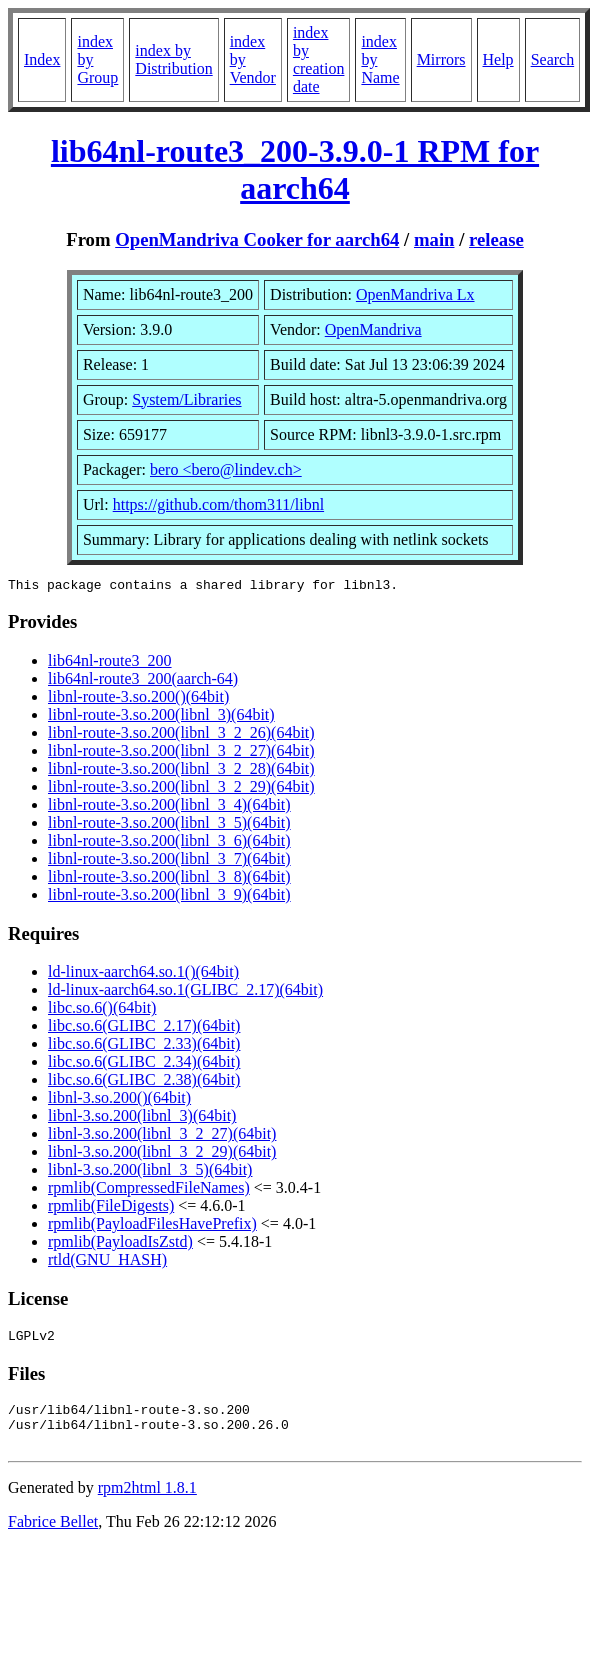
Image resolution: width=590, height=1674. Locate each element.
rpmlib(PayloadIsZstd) (120, 1244)
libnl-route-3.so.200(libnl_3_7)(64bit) (169, 861)
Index (42, 59)
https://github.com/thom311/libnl (218, 504)
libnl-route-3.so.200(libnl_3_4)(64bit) (169, 807)
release (496, 239)
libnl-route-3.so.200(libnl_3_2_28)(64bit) (181, 771)
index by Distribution (173, 59)
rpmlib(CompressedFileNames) (149, 1190)
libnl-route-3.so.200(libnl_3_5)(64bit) (169, 825)
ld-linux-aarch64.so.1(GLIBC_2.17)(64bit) (185, 992)
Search (553, 59)
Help (498, 59)
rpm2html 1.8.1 (147, 1502)
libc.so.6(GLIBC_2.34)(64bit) (144, 1064)
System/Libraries (186, 399)
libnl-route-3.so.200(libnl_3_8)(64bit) (169, 879)
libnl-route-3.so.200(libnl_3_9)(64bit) (169, 897)
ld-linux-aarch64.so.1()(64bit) (143, 974)
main (434, 239)
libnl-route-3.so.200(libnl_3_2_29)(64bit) (181, 789)
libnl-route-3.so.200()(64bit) (138, 699)
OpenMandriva (373, 329)
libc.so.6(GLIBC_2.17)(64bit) (144, 1028)
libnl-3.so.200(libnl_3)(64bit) (142, 1118)
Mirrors (441, 59)
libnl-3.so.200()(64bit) (119, 1100)
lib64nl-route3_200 (110, 663)
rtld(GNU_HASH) (107, 1262)
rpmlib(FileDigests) (111, 1208)
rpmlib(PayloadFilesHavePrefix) (152, 1226)
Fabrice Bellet (53, 1536)
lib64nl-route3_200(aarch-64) (143, 681)
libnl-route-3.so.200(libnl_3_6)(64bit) (169, 843)
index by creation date (319, 59)
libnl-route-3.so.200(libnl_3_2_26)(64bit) (181, 735)
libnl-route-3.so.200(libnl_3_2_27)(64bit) (181, 753)
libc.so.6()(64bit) (102, 1010)
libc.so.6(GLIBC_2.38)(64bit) (144, 1082)
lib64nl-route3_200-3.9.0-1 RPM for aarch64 (295, 169)
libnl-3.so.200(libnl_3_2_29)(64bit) (162, 1154)
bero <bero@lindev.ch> (226, 469)
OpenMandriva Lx (415, 294)
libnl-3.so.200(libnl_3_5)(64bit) (150, 1172)
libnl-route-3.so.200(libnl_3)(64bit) (161, 717)
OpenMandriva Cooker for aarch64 (257, 239)
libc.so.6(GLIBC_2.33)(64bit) (144, 1046)
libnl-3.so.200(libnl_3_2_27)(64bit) (162, 1136)
